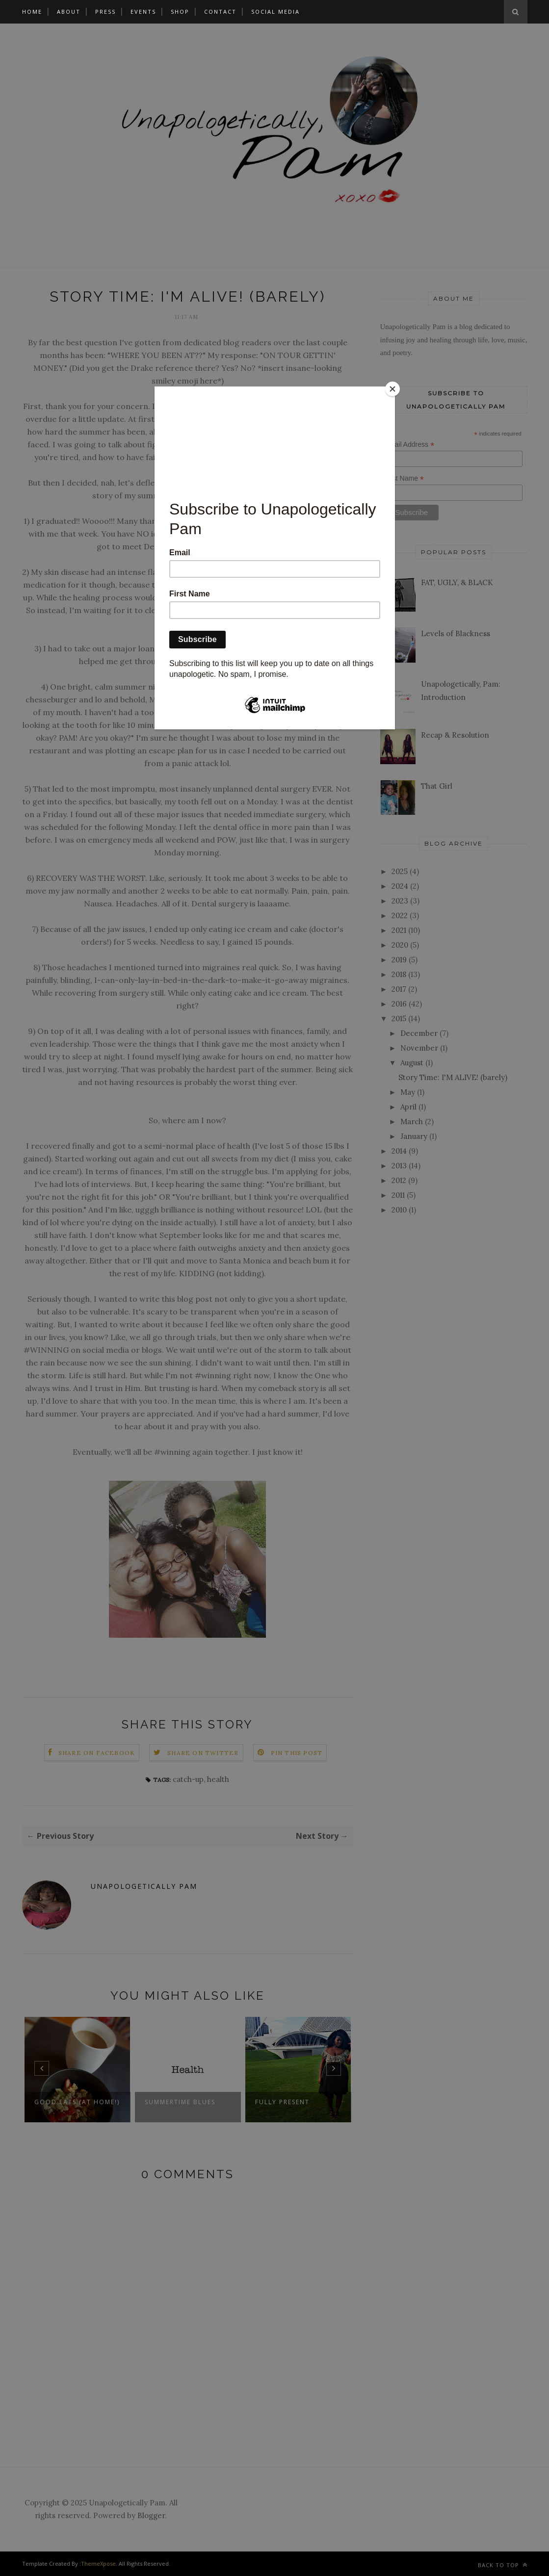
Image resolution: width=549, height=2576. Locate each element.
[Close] (392, 389)
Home (32, 11)
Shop (180, 11)
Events (143, 11)
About (68, 11)
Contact (220, 11)
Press (105, 11)
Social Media (275, 11)
